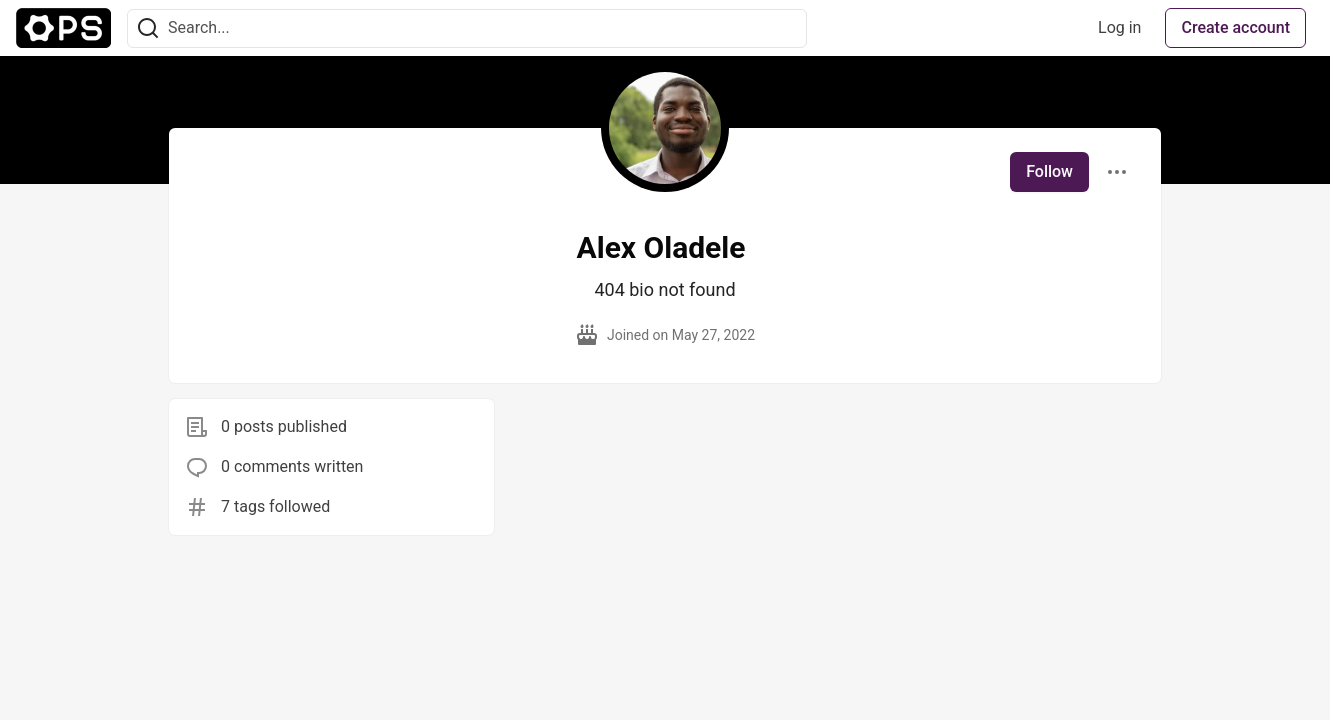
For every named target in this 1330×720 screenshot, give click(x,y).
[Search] (148, 28)
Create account (1235, 27)
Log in (1119, 27)
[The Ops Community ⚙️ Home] (63, 28)
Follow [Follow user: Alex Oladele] (1049, 171)
